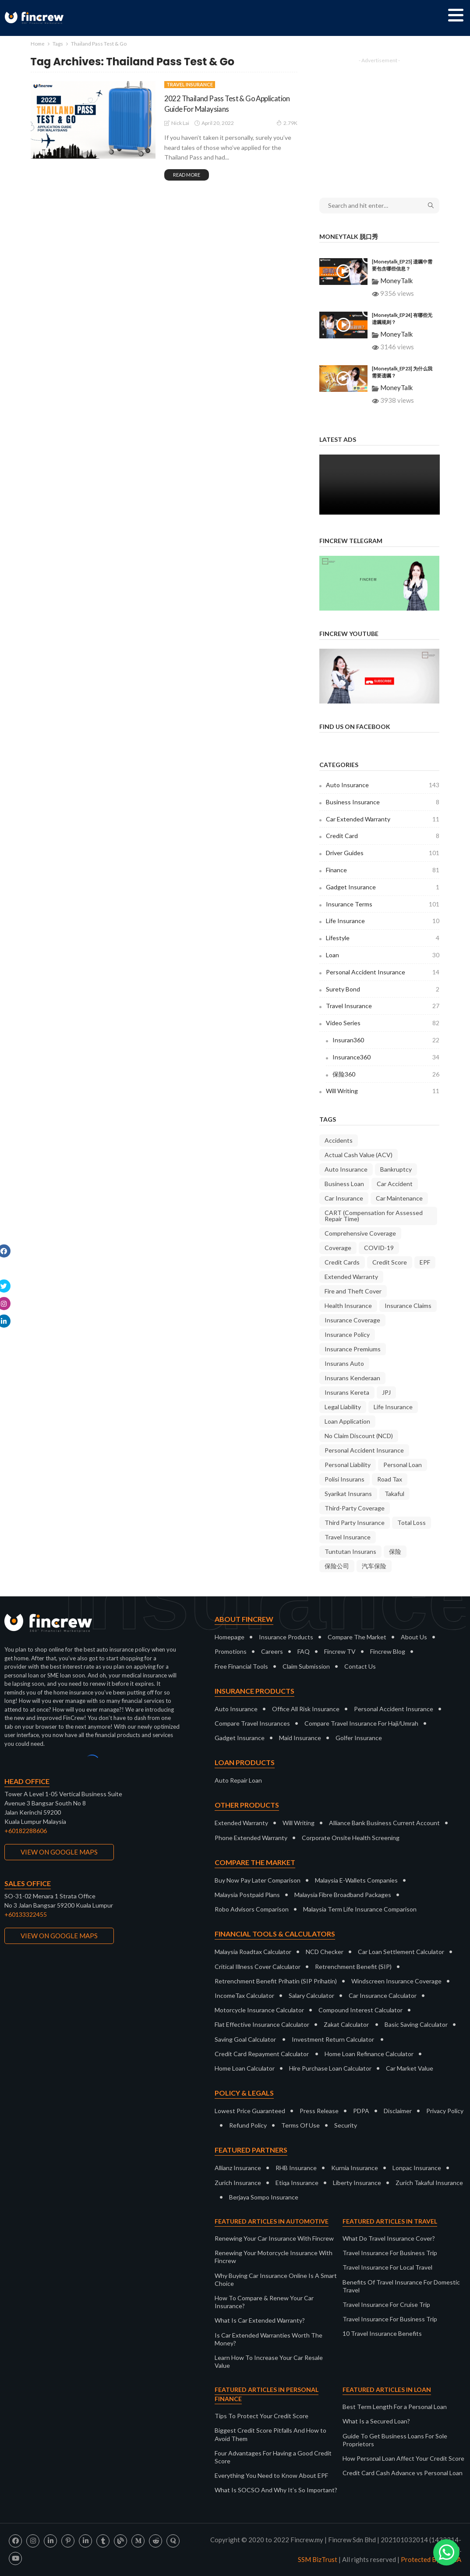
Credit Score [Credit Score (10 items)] (389, 1262)
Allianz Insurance (238, 2167)
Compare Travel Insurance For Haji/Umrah (361, 1723)
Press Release (319, 2110)
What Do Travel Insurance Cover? (389, 2238)
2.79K (286, 122)
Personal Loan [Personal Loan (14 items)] (402, 1464)
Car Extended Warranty (383, 819)
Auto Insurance (383, 785)
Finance (383, 870)
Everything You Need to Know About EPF (271, 2475)
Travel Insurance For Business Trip (390, 2252)
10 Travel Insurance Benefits (382, 2333)
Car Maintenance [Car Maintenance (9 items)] (399, 1198)
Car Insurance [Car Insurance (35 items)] (344, 1198)
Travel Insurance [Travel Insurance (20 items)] (348, 1537)
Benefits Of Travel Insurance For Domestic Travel (401, 2286)
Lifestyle (383, 938)
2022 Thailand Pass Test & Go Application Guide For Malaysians (228, 103)
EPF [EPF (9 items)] (425, 1262)
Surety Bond (383, 989)
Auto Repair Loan (238, 1780)
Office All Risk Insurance (305, 1709)
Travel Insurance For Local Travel (387, 2267)
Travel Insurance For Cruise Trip (386, 2304)
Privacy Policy (444, 2110)
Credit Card (383, 836)
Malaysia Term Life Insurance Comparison (360, 1909)
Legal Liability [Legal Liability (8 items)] (343, 1407)
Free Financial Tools (241, 1666)
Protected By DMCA (431, 2559)
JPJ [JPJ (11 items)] (386, 1392)
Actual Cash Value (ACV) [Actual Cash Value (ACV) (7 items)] (358, 1154)
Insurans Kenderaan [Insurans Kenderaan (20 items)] (352, 1378)
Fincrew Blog (387, 1651)
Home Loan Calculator (245, 2068)
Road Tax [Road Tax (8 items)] (389, 1479)
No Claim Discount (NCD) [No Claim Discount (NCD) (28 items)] (359, 1435)
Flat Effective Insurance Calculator (262, 2024)
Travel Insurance (189, 84)
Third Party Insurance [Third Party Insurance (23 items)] (355, 1522)
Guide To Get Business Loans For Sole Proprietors (395, 2440)
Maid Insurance (300, 1737)
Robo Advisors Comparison (252, 1909)
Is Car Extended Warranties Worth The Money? (268, 2339)
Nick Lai (180, 123)
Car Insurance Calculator (383, 1995)
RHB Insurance (296, 2167)
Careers (272, 1651)
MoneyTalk (396, 280)
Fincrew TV (340, 1651)
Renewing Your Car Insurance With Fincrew (274, 2238)
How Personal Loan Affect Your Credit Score (403, 2458)
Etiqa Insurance (297, 2182)
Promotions (231, 1651)
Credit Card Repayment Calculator (262, 2053)
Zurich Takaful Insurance (429, 2182)
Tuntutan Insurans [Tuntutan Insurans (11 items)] (350, 1551)
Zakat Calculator (346, 2024)
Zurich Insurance (238, 2182)
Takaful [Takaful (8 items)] (394, 1493)
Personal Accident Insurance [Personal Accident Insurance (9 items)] (364, 1450)
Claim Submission (306, 1666)
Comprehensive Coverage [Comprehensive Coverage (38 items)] (360, 1233)
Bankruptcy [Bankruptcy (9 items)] (396, 1169)
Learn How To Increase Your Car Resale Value (269, 2361)
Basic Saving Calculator (416, 2024)
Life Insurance (383, 921)
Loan (383, 955)
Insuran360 (386, 1040)
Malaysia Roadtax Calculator (253, 1951)
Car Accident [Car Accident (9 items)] (395, 1183)
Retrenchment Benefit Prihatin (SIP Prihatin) (276, 1981)
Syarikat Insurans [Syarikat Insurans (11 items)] (348, 1493)
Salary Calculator (311, 1995)
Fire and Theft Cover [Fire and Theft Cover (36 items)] (353, 1291)
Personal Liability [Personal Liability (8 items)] (348, 1464)
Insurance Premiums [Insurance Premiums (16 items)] (353, 1349)
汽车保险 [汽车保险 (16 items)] (374, 1566)
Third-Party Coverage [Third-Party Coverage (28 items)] (355, 1508)
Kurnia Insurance (354, 2167)
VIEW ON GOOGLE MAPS (59, 1852)
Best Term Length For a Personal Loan (395, 2406)
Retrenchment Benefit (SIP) (353, 1966)
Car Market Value (409, 2068)
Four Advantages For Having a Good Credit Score (273, 2457)
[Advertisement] (379, 122)
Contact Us (360, 1666)
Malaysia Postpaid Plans (247, 1894)
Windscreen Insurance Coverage (396, 1981)
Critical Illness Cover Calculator (257, 1966)
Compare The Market (357, 1637)
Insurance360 (386, 1057)
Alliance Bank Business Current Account (384, 1822)
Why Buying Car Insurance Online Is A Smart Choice (276, 2279)
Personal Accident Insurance (383, 972)
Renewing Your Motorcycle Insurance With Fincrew (273, 2256)
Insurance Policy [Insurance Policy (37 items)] (347, 1334)
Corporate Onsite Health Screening (350, 1837)
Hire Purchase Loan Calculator (330, 2068)
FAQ (303, 1651)
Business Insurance (383, 802)
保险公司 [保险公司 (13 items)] (337, 1566)
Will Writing (383, 1091)
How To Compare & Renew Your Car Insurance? (264, 2302)
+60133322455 (25, 1914)
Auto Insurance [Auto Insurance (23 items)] (346, 1169)
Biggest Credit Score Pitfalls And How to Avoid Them (270, 2434)
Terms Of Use (300, 2125)
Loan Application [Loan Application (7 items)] (347, 1421)
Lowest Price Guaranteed (250, 2110)
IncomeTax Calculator (244, 1995)
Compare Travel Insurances (252, 1723)
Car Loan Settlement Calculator (401, 1951)
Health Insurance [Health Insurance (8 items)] (348, 1305)
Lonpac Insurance (416, 2167)
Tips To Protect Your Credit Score (261, 2416)
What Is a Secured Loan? (376, 2421)
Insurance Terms (383, 904)
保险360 (386, 1074)
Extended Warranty (241, 1822)
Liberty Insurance (357, 2182)
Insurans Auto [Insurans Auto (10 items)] (344, 1363)
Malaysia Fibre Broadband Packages (342, 1894)
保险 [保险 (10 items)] (395, 1551)
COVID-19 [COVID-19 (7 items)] (379, 1247)
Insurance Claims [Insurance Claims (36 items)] (408, 1305)
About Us (414, 1637)
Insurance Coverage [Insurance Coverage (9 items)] (352, 1320)
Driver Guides (383, 853)
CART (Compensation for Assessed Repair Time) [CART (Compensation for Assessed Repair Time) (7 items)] (374, 1215)
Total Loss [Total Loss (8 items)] (411, 1522)
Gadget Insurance (383, 887)
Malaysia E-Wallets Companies (356, 1880)
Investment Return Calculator (333, 2039)
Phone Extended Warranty (251, 1837)
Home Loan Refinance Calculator (369, 2053)
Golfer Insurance (359, 1737)
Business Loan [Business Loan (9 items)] (344, 1183)
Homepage (229, 1637)
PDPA (361, 2110)
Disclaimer (398, 2110)
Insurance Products (286, 1637)
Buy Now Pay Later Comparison (257, 1880)
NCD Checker (324, 1951)
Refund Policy (248, 2125)
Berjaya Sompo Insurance (263, 2197)
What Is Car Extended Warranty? (260, 2320)
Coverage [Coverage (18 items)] (338, 1247)
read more (186, 175)
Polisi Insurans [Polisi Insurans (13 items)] (344, 1479)
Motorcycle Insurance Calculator (259, 2010)
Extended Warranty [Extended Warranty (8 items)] (351, 1276)
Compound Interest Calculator (360, 2010)
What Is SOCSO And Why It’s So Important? (276, 2490)
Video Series (383, 1023)
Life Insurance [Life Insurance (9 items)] (393, 1407)
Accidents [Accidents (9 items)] (339, 1140)
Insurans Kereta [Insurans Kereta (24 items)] (347, 1392)
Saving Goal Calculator (245, 2039)
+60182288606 (25, 1830)
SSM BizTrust (317, 2559)
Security (345, 2125)
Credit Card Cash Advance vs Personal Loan (403, 2473)
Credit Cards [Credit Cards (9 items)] (342, 1262)
